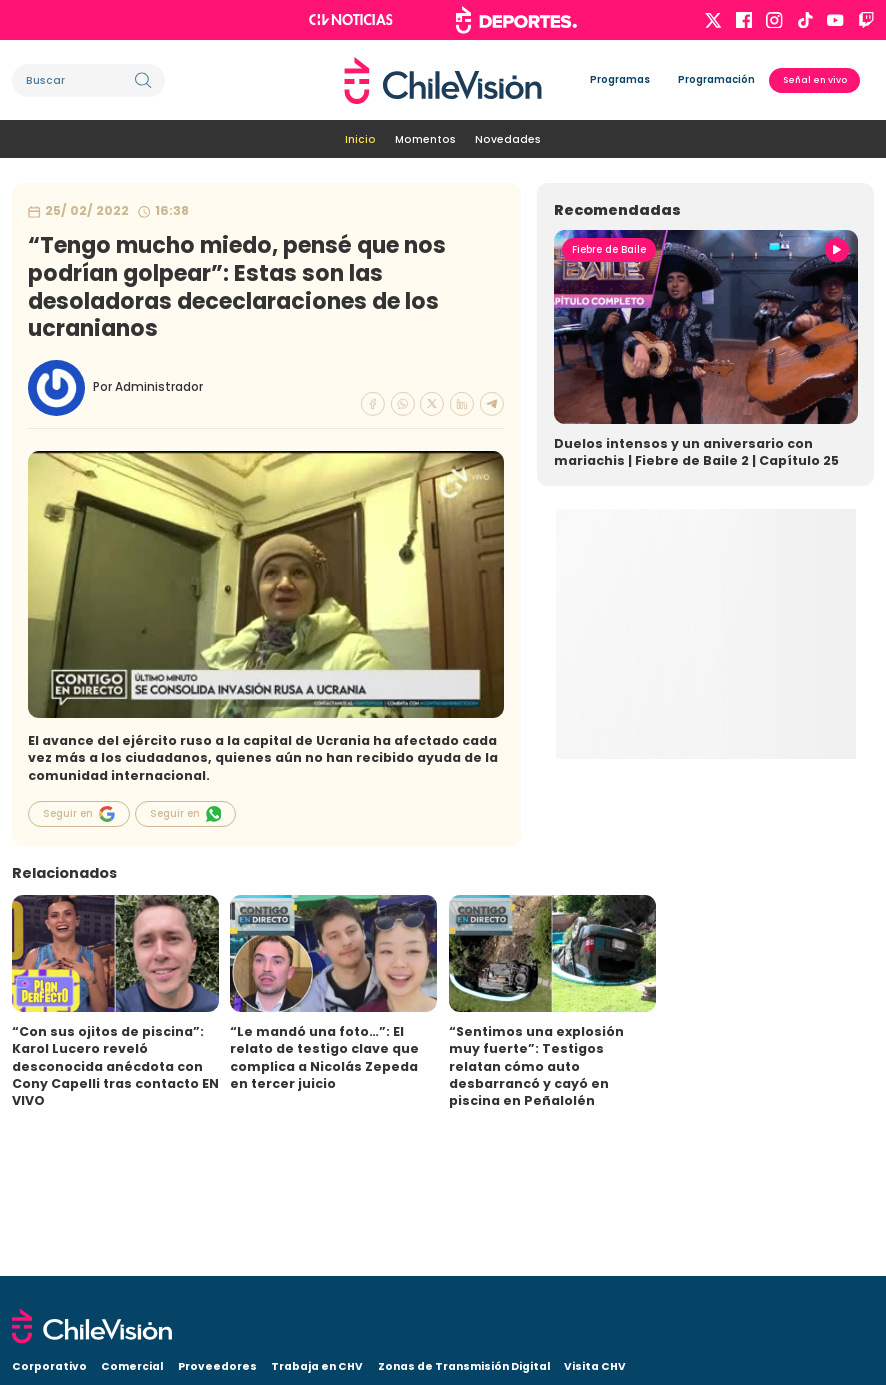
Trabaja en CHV (317, 1366)
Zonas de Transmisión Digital (464, 1366)
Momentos (425, 139)
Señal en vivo (815, 80)
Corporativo (49, 1366)
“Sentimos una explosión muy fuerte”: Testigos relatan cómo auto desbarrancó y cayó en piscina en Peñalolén (536, 1066)
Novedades (508, 139)
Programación (716, 79)
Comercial (132, 1366)
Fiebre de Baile (609, 249)
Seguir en (79, 814)
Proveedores (217, 1366)
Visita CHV (595, 1366)
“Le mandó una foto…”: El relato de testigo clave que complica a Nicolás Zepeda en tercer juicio (324, 1057)
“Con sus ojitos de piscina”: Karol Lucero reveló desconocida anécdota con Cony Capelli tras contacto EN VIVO (115, 1066)
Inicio (360, 139)
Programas (620, 79)
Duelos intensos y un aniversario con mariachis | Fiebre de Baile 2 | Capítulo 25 (696, 452)
